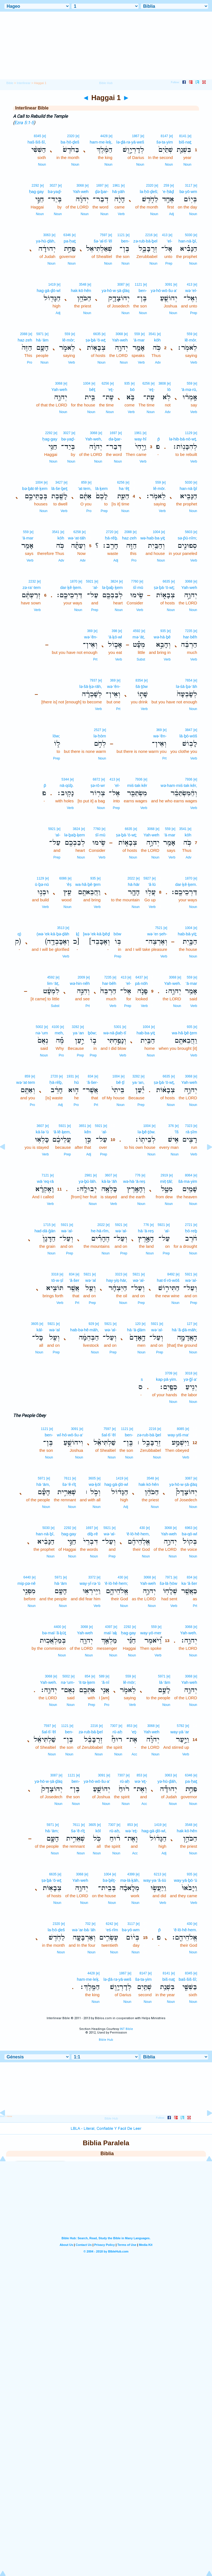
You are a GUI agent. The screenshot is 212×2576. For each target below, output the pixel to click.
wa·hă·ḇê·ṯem (88, 884)
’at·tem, (84, 488)
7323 (188, 1126)
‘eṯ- (152, 389)
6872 (96, 779)
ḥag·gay (36, 191)
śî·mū (138, 587)
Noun (187, 164)
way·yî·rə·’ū (90, 1583)
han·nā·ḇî (188, 488)
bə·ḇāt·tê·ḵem (34, 488)
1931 (70, 1076)
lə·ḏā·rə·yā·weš (130, 142)
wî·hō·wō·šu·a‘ (70, 1434)
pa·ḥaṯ (70, 241)
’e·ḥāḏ (168, 191)
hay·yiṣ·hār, (116, 1280)
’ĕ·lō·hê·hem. (185, 1929)
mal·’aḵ (110, 1632)
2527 (97, 730)
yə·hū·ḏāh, (45, 241)
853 (129, 1726)
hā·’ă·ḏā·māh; (184, 1329)
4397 (108, 1627)
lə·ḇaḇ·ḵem (112, 587)
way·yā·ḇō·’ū (185, 1880)
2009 (81, 977)
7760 (134, 581)
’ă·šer (74, 1280)
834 (90, 1076)
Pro (29, 362)
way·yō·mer (150, 1632)
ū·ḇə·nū (42, 884)
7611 (67, 1478)
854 (87, 1676)
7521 (159, 928)
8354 (139, 680)
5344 (65, 779)
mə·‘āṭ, (138, 637)
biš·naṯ (185, 142)
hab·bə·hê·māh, (84, 1329)
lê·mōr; (68, 340)
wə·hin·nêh (80, 983)
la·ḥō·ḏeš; (149, 191)
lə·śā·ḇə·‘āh (186, 686)
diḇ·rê (93, 1533)
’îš (176, 1131)
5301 (117, 1027)
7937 (93, 680)
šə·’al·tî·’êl (103, 241)
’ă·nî (105, 1682)
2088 (23, 334)
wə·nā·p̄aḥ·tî (114, 1032)
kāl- (39, 1329)
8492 (171, 1274)
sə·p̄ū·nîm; (187, 538)
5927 (147, 878)
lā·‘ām (164, 1682)
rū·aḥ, (115, 1830)
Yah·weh (81, 191)
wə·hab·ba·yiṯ (153, 538)
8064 (188, 1175)
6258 (77, 532)
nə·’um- (68, 1682)
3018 (188, 1373)
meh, (59, 1032)
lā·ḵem (101, 488)
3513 (61, 928)
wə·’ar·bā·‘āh (84, 1929)
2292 (35, 185)
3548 (82, 284)
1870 (74, 581)
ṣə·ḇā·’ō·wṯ (95, 340)
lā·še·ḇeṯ (59, 488)
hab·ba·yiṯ (146, 1032)
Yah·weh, (93, 439)
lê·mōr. (191, 340)
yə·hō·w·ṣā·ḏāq (115, 290)
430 (142, 1528)
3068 (80, 185)
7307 (114, 1726)
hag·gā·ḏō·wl (48, 290)
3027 (53, 185)
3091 (169, 284)
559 (189, 334)
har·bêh (190, 637)
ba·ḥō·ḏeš (70, 142)
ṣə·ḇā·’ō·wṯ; (164, 587)
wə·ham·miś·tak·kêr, (179, 785)
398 (114, 631)
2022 (131, 878)
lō (169, 389)
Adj (171, 214)
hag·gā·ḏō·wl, (154, 1830)
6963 (188, 1528)
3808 (162, 383)
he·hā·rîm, (100, 1230)
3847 (188, 730)
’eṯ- (134, 1731)
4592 (137, 631)
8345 (37, 136)
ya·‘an (78, 1032)
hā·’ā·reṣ (146, 1230)
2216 (149, 235)
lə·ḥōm (100, 736)
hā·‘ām (42, 340)
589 (102, 1676)
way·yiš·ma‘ (178, 1434)
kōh (157, 340)
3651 (82, 1126)
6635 (97, 334)
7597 (103, 235)
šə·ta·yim (164, 142)
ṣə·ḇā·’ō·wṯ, (164, 1082)
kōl (98, 1830)
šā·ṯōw (142, 686)
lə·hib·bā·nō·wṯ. (183, 439)
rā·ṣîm (191, 1131)
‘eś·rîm (112, 1929)
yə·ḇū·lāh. (88, 1181)
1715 (47, 1225)
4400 (57, 1627)
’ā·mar (139, 340)
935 (127, 383)
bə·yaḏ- (55, 191)
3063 (47, 235)
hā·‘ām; (52, 1830)
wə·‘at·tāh (77, 538)
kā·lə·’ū (42, 1131)
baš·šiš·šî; (188, 1979)
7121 (45, 1175)
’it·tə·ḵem (86, 1682)
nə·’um (42, 1032)
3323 (118, 1274)
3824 (114, 581)
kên (87, 1131)
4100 (55, 1027)
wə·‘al (90, 1280)
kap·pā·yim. (166, 1379)
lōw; (56, 736)
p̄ (158, 439)
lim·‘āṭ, (53, 983)
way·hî (140, 439)
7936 (188, 779)
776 (138, 1175)
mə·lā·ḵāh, (129, 1880)
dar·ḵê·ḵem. (71, 587)
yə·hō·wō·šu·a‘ (164, 290)
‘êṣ (68, 884)
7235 (188, 631)
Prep (168, 263)
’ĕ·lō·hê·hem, (138, 1533)
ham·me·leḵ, (101, 142)
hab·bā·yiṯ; (187, 933)
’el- (169, 241)
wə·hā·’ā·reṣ (134, 1181)
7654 (188, 680)
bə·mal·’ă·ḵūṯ (54, 1632)
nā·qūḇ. (67, 785)
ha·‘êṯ (124, 488)
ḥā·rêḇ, (56, 1082)
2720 (109, 532)
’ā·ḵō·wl (115, 637)
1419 (52, 284)
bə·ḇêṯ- (109, 1880)
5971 (40, 334)
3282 (75, 1027)
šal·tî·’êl (109, 1434)
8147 (164, 136)
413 (165, 235)
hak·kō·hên (81, 290)
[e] (189, 136)
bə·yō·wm (188, 191)
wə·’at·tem (25, 1082)
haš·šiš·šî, (37, 142)
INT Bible (126, 2029)
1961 (116, 185)
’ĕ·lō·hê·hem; (116, 1583)
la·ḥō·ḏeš (56, 1929)
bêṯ (92, 389)
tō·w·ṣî (57, 1280)
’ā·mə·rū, (189, 389)
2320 (71, 136)
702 (88, 1924)
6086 (63, 878)
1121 (121, 235)
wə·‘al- (121, 1230)
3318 (55, 1274)
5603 (188, 532)
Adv (158, 362)
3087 (121, 284)
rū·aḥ (117, 1731)
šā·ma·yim (187, 1181)
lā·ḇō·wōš (188, 736)
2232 (32, 581)
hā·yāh (118, 191)
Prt (95, 659)
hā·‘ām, (43, 1484)
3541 (152, 334)
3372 (92, 1577)
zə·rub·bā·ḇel (145, 241)
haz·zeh (25, 340)
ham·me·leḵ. (88, 1979)
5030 (188, 235)
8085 (180, 1429)
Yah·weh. (172, 983)
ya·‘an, (138, 1082)
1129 (188, 433)
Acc (134, 1754)
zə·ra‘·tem (32, 587)
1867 (135, 136)
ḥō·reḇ (191, 1230)
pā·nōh (141, 983)
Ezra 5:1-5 (24, 122)
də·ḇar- (115, 439)
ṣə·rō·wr (98, 785)
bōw (117, 933)
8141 (183, 136)
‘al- (95, 587)
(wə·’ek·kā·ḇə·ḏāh (53, 933)
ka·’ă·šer (189, 1583)
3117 (188, 185)
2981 (88, 1175)
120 (138, 1324)
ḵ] (77, 933)
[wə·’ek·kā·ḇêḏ (96, 933)
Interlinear (24, 83)
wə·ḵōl (94, 1484)
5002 (39, 1027)
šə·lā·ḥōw (168, 1583)
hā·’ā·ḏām (136, 1329)
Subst (141, 659)
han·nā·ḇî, (188, 241)
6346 (67, 235)
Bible (9, 83)
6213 (157, 1874)
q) (19, 933)
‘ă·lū (152, 884)
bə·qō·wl (189, 1533)
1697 (100, 185)
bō (132, 389)
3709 (169, 1373)
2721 (188, 1225)
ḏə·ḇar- (101, 191)
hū (76, 1082)
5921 (90, 581)
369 (89, 631)
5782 (180, 1726)
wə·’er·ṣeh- (157, 933)
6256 (146, 383)
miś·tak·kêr (137, 785)
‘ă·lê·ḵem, (62, 1131)
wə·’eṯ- (141, 1781)
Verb (121, 214)
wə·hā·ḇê (162, 637)
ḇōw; (92, 1032)
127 (189, 1324)
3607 (40, 1126)
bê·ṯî (120, 1082)
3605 (34, 1324)
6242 (109, 1924)
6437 (139, 977)
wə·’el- (191, 290)
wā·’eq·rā (45, 1181)
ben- (125, 241)
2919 (164, 1175)
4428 (104, 136)
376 (171, 1126)
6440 (27, 1577)
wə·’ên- (90, 637)
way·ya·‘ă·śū (154, 1880)
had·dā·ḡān (45, 1230)
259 (166, 185)
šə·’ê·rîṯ (69, 1484)
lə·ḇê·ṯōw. (146, 1131)
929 (91, 1324)
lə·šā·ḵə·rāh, (90, 686)
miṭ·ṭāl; (166, 1181)
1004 (87, 383)
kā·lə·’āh (109, 1181)
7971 (169, 1577)
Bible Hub (106, 2040)
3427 (59, 482)
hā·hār (134, 884)
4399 (131, 1874)
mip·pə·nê (26, 1583)
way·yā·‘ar (179, 1731)
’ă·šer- (92, 1082)
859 (84, 482)
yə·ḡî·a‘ (190, 1379)
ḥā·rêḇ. (111, 538)
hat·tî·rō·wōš (168, 1280)
